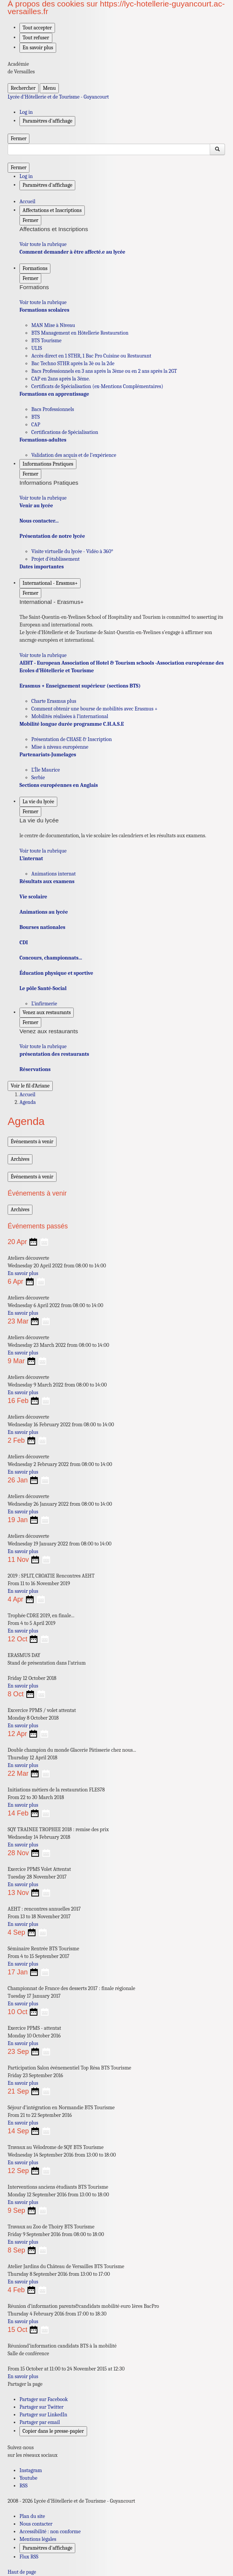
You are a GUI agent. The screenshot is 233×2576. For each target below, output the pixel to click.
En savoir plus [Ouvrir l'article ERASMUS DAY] (23, 1686)
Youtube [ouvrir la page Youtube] (28, 2478)
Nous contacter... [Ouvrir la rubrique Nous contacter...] (38, 521)
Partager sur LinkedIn (43, 2414)
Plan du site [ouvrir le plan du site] (32, 2516)
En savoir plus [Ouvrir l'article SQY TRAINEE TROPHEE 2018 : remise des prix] (23, 1844)
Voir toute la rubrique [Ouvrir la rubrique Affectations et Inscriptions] (42, 244)
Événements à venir (32, 1141)
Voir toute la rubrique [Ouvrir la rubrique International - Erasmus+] (42, 655)
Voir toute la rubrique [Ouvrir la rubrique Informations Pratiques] (42, 498)
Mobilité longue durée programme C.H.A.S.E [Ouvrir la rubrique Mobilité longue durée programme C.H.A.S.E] (71, 724)
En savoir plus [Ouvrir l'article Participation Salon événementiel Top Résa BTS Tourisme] (23, 2083)
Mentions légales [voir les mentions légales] (37, 2539)
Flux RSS (28, 2556)
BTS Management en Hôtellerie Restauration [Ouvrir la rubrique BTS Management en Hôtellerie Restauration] (79, 333)
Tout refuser (36, 37)
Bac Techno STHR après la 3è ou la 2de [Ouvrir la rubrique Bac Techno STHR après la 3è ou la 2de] (72, 363)
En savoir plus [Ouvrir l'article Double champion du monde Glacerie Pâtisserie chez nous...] (23, 1765)
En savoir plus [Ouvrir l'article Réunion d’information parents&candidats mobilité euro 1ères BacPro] (23, 2321)
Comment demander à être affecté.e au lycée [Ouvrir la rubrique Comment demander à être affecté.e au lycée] (72, 252)
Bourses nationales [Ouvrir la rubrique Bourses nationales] (42, 927)
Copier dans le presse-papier (53, 2431)
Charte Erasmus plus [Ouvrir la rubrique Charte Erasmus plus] (53, 701)
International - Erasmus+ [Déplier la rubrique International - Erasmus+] (50, 583)
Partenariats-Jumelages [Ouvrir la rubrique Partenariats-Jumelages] (47, 754)
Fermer (18, 138)
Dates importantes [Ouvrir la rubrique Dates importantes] (41, 566)
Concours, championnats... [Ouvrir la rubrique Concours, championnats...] (50, 958)
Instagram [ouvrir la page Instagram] (30, 2470)
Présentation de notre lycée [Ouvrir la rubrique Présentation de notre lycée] (52, 536)
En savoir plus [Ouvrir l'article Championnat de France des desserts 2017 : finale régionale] (23, 2003)
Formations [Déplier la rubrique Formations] (35, 268)
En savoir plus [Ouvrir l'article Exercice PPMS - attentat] (23, 2043)
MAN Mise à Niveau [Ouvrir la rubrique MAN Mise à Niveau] (53, 325)
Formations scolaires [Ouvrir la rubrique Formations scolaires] (44, 310)
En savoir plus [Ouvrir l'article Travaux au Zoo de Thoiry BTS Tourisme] (23, 2242)
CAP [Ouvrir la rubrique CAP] (35, 424)
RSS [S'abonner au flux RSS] (23, 2485)
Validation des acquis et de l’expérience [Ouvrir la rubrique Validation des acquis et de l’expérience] (73, 455)
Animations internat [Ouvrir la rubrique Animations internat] (53, 874)
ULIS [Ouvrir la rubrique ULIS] (36, 348)
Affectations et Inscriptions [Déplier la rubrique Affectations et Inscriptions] (52, 210)
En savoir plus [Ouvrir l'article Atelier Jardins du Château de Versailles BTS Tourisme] (23, 2281)
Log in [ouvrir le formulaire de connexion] (26, 112)
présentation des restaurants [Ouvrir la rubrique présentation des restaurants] (54, 1054)
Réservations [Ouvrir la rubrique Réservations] (34, 1069)
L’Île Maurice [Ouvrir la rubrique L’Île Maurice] (45, 770)
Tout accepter (37, 27)
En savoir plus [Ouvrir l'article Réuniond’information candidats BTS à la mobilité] (23, 2376)
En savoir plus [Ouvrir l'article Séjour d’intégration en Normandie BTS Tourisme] (23, 2123)
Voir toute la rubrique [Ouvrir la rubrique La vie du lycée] (42, 851)
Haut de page (22, 2572)
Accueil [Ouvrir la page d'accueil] (27, 1094)
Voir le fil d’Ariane (30, 1086)
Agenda (27, 1102)
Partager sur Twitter (41, 2407)
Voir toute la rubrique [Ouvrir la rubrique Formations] (42, 302)
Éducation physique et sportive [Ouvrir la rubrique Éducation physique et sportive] (56, 973)
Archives (20, 1159)
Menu (49, 88)
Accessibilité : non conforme (50, 2531)
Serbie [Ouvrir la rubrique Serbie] (38, 777)
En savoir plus (38, 47)
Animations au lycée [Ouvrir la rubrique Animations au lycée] (43, 912)
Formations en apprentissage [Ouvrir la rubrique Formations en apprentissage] (54, 394)
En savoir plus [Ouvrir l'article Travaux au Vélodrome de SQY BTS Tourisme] (23, 2162)
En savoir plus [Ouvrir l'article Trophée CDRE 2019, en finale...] (23, 1631)
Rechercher (23, 88)
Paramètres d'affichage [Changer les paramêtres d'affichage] (47, 121)
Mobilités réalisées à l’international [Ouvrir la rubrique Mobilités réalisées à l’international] (69, 716)
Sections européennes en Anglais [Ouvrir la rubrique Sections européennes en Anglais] (58, 785)
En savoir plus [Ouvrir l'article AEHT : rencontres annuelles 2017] (23, 1924)
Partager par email (39, 2422)
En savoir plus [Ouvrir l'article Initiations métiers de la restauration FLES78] (23, 1805)
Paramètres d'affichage (47, 2548)
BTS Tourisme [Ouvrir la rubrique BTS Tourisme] (46, 340)
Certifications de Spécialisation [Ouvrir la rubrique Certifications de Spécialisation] (64, 432)
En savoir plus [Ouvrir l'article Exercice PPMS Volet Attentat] (23, 1884)
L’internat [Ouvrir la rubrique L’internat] (31, 858)
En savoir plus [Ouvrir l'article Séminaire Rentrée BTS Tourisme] (23, 1964)
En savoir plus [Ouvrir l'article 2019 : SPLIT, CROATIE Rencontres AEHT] (23, 1591)
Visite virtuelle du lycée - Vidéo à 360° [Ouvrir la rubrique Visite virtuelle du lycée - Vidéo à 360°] (72, 551)
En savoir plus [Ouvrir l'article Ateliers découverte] (23, 1273)
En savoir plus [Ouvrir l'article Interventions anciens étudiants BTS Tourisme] (23, 2202)
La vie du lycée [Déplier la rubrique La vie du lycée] (38, 801)
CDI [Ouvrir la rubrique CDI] (23, 942)
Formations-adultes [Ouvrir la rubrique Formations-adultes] (42, 440)
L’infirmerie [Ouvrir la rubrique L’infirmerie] (44, 1003)
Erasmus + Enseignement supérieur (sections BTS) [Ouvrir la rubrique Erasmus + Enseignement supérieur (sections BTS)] (80, 686)
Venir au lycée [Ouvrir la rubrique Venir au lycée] (36, 505)
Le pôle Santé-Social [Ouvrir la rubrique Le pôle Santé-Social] (42, 988)
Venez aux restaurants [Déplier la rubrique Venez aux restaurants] (47, 1012)
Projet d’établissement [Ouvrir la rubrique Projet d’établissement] (55, 559)
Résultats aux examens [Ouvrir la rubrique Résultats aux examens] (46, 881)
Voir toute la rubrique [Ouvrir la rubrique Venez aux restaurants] (42, 1046)
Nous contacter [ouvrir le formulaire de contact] (35, 2524)
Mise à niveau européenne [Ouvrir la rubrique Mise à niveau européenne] (59, 747)
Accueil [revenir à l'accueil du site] (27, 201)
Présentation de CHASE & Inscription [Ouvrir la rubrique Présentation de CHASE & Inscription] (71, 739)
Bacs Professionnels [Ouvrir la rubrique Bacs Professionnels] (52, 409)
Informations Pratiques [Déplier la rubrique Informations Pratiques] (48, 464)
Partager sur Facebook (43, 2399)
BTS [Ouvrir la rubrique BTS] (35, 417)
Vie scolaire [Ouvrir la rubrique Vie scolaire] (33, 896)
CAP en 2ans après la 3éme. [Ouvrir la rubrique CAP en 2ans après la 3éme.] (60, 378)
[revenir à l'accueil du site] (116, 97)
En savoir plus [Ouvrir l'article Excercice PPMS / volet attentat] (23, 1725)
